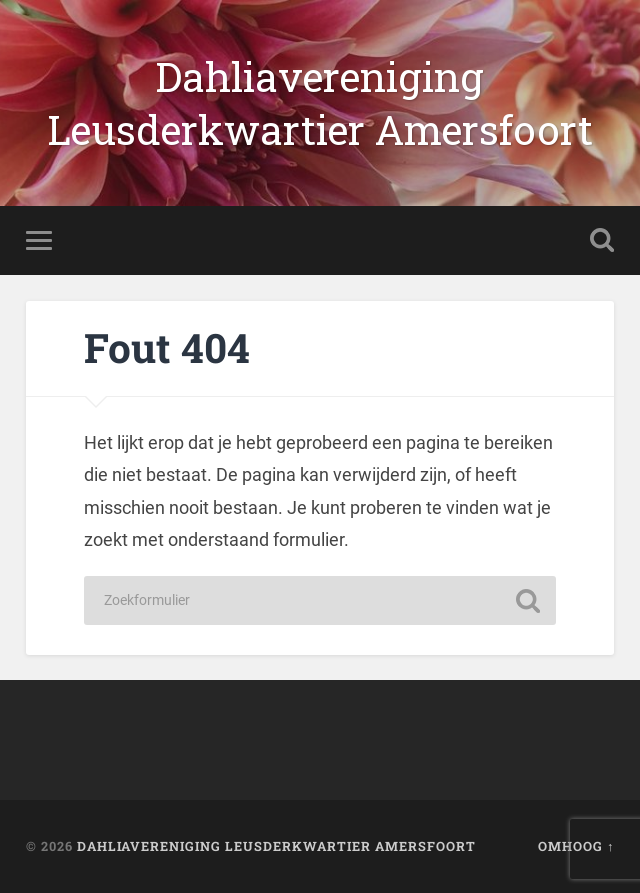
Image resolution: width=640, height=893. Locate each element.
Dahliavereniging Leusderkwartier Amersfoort (320, 103)
